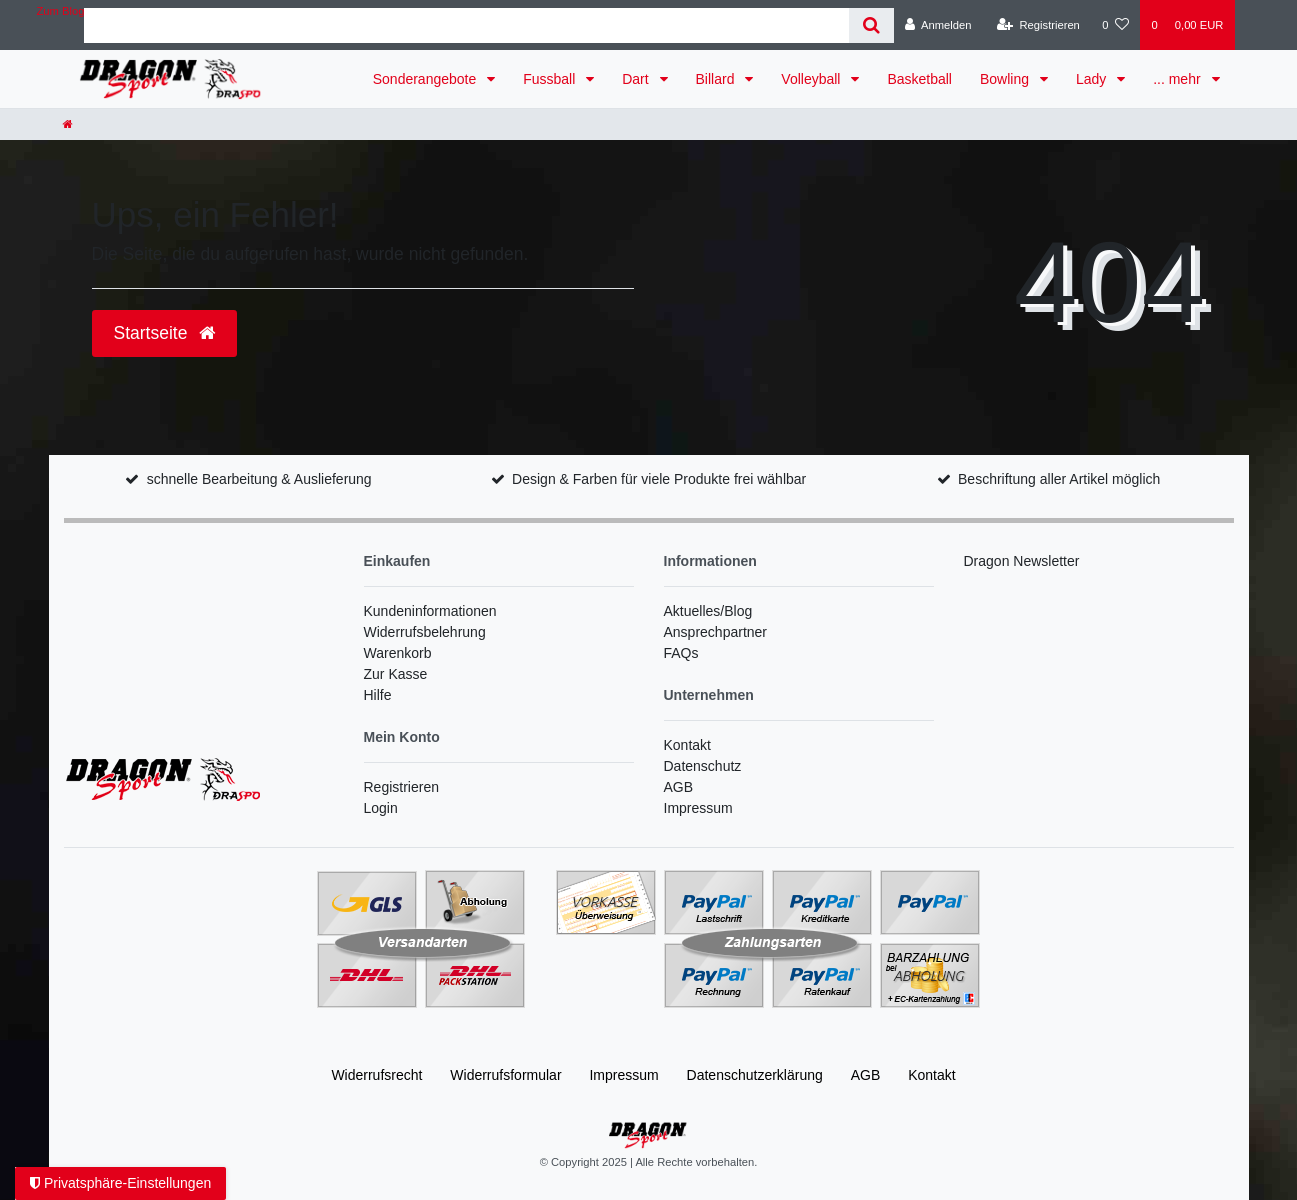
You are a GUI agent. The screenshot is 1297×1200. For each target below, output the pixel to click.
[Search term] (466, 25)
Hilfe (378, 695)
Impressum (698, 808)
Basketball (919, 79)
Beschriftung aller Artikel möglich (1059, 479)
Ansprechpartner (716, 632)
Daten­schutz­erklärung (755, 1075)
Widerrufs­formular (505, 1075)
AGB (679, 787)
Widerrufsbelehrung (425, 632)
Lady (1093, 79)
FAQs (681, 653)
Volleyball (812, 79)
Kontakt (687, 745)
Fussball (551, 79)
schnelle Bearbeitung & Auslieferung (259, 479)
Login (381, 808)
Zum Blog (61, 11)
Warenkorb (398, 653)
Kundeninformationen (430, 611)
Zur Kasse (396, 674)
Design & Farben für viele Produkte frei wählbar (659, 479)
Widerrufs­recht (376, 1075)
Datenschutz (703, 766)
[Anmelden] (938, 25)
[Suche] (871, 25)
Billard (717, 79)
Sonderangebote (426, 79)
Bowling (1006, 79)
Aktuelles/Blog (708, 611)
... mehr (1178, 79)
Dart (637, 79)
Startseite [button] (165, 333)
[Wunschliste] (1115, 25)
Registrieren (401, 787)
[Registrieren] (1038, 25)
